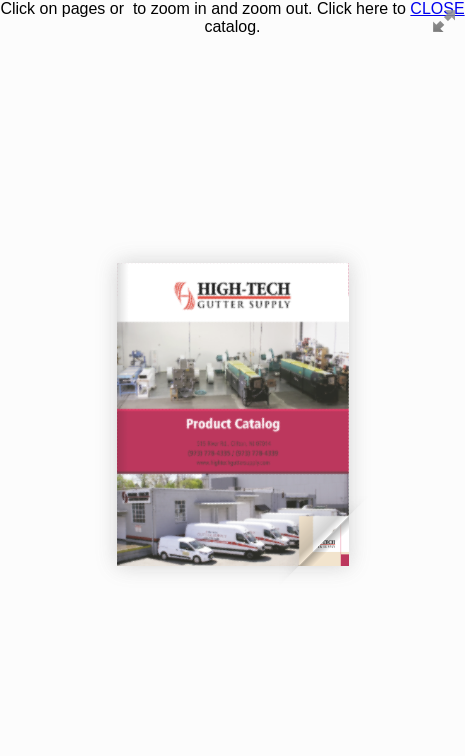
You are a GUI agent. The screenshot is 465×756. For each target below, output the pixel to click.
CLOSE (437, 8)
